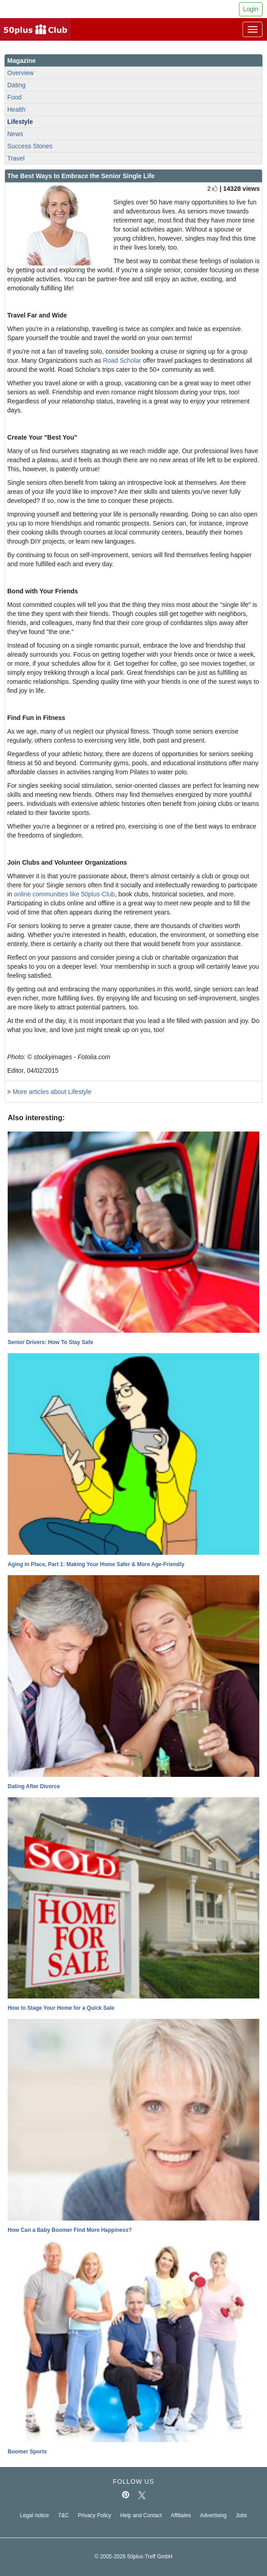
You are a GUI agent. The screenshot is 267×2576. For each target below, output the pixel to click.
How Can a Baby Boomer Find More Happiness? (70, 2230)
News (15, 133)
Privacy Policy (94, 2515)
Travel (15, 158)
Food (14, 97)
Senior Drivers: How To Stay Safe (50, 1342)
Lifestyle (20, 121)
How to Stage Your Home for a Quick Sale (61, 2008)
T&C (63, 2515)
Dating (16, 85)
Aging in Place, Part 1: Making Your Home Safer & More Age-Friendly (96, 1564)
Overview (20, 72)
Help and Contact (141, 2515)
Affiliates (181, 2515)
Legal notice (34, 2515)
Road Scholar (122, 360)
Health (16, 109)
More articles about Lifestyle (49, 1091)
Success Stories (29, 146)
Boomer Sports (27, 2451)
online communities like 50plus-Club (64, 894)
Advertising (213, 2515)
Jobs (241, 2515)
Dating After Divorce (34, 1786)
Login (250, 9)
